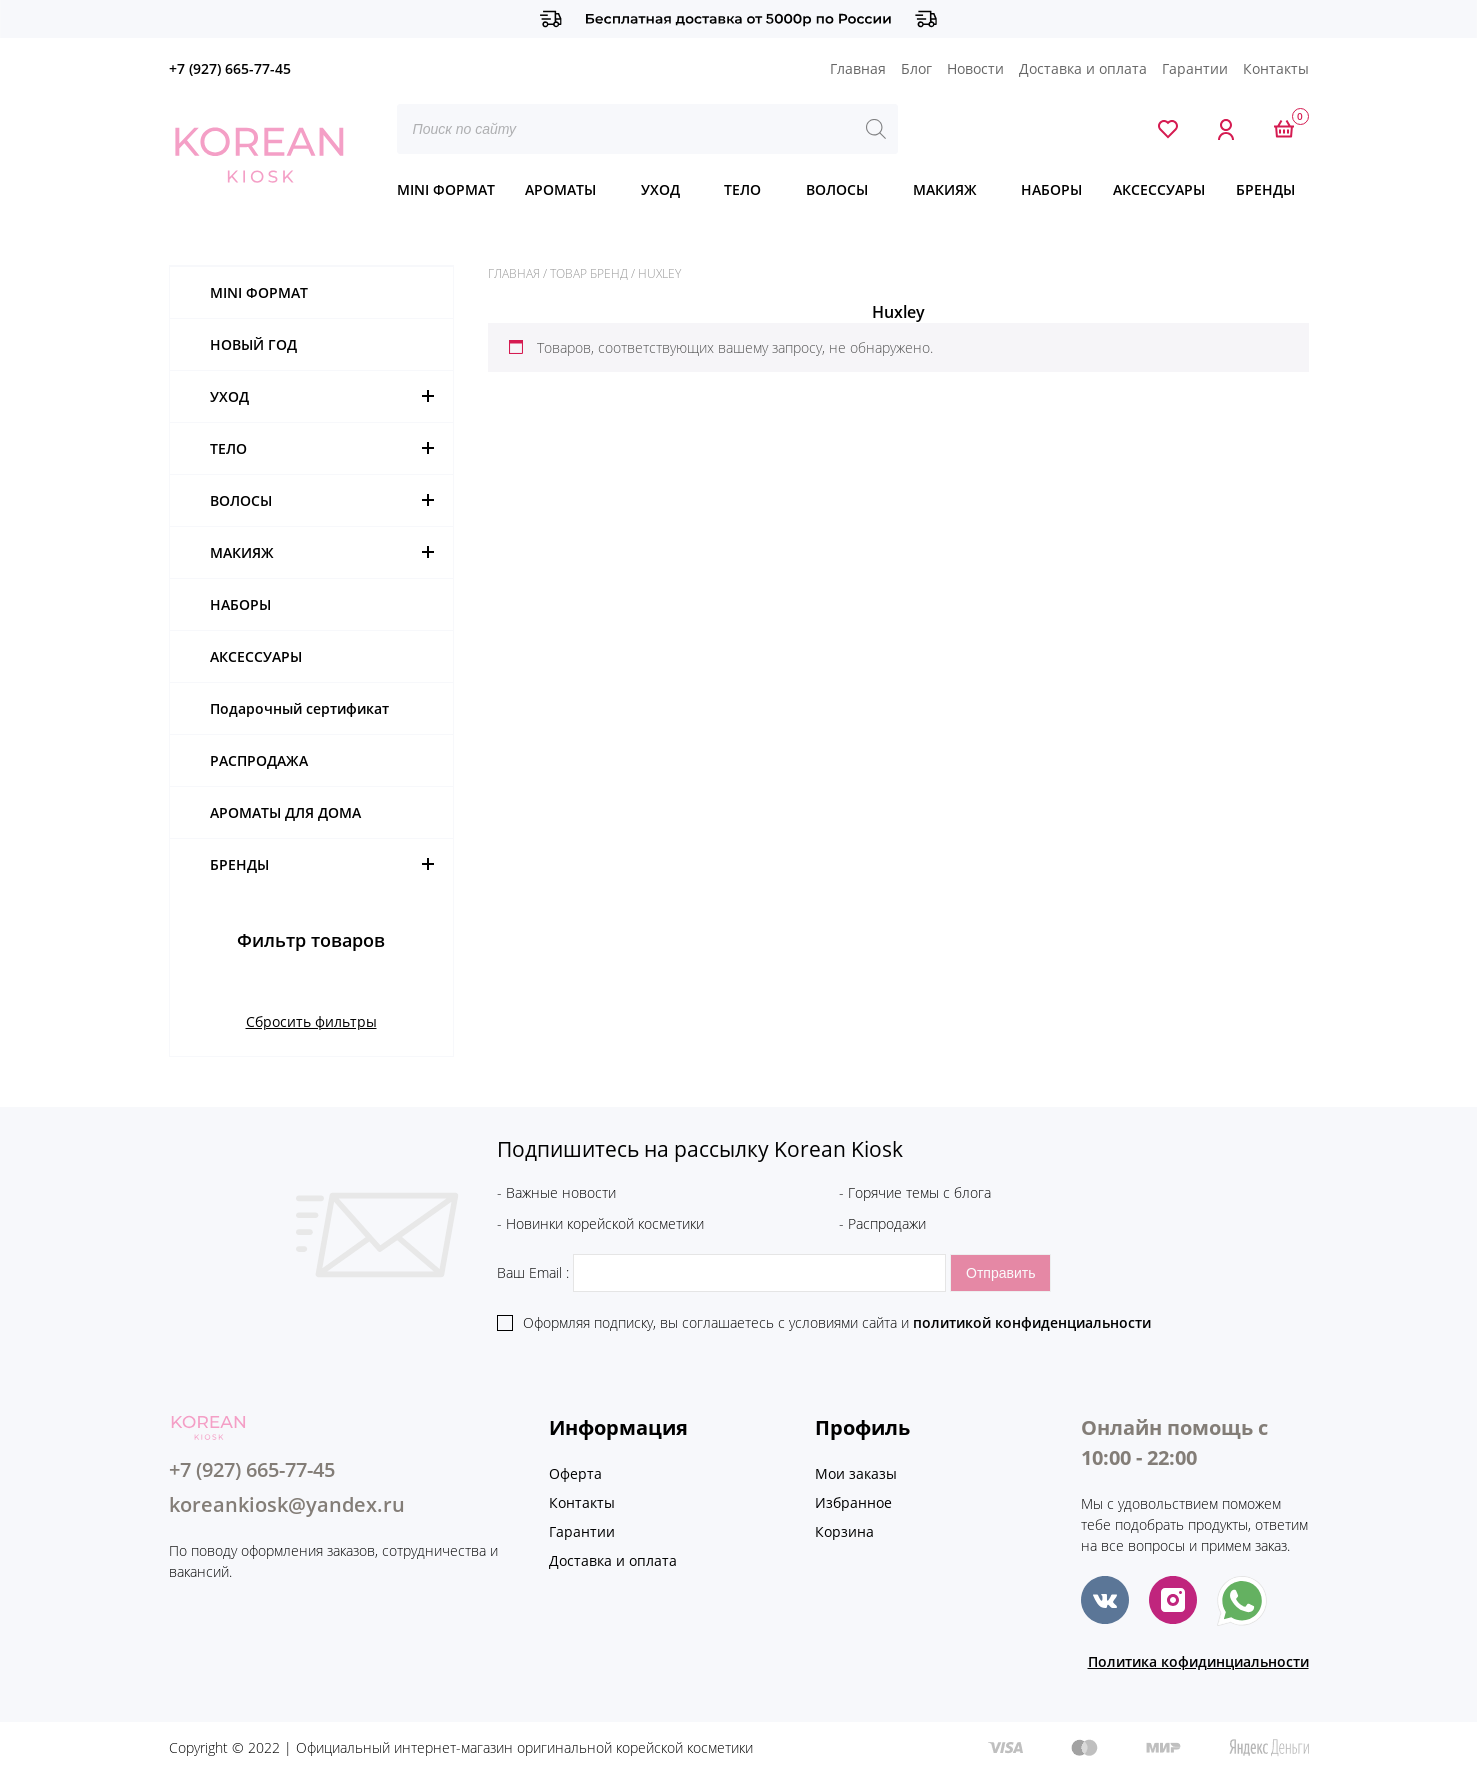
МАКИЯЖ (945, 189)
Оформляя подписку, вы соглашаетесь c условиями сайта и (837, 1322)
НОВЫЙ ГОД (253, 344)
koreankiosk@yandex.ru (287, 1504)
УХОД (660, 189)
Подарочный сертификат (299, 708)
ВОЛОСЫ (837, 189)
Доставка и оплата (1083, 68)
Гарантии (1195, 68)
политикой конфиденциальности (1032, 1322)
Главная (858, 68)
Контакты (1276, 68)
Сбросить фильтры (311, 1021)
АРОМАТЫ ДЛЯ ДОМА (285, 812)
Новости (975, 68)
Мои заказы (856, 1473)
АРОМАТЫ (560, 189)
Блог (916, 68)
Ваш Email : (723, 1272)
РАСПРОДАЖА (259, 760)
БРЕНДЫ (1265, 189)
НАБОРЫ (1051, 189)
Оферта (575, 1473)
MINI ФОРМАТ (446, 189)
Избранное (853, 1502)
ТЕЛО (742, 189)
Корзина (844, 1531)
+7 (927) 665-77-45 (230, 68)
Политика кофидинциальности (1198, 1661)
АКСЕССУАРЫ (1159, 189)
